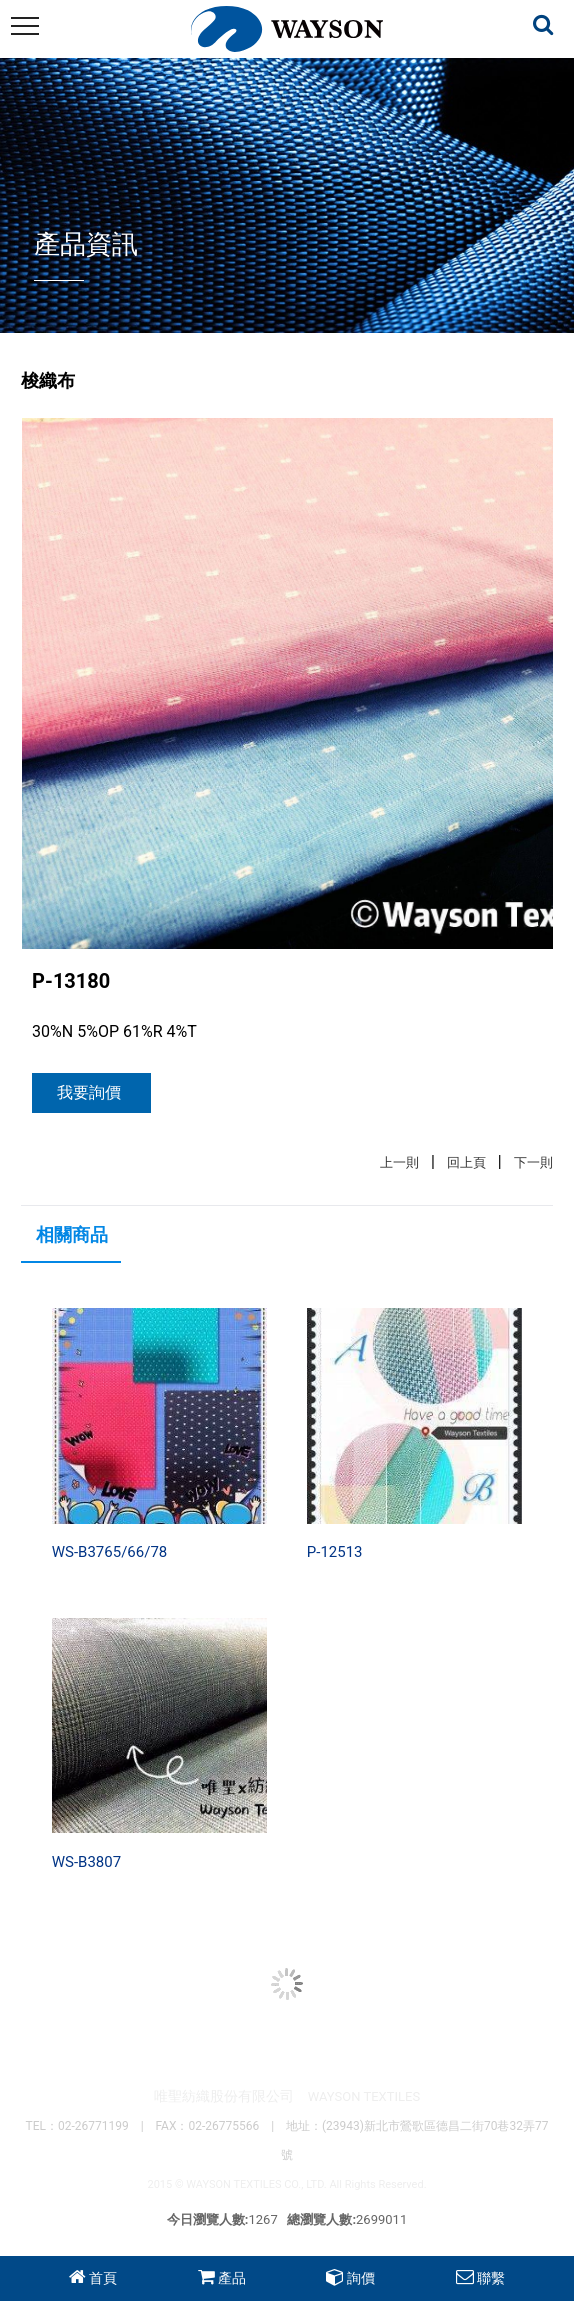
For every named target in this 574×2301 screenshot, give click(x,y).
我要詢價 (89, 1092)
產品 (232, 2278)
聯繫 (491, 2278)
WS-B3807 (86, 1862)
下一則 (533, 1162)
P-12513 (335, 1552)
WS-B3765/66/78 (110, 1552)
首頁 (103, 2278)
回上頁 (466, 1162)
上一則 (399, 1162)
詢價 (361, 2278)
